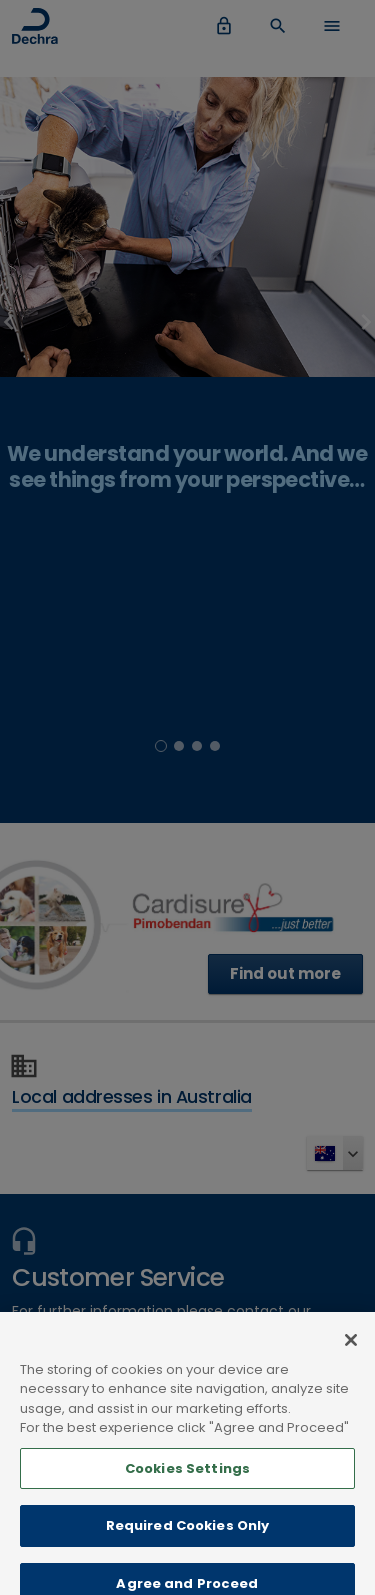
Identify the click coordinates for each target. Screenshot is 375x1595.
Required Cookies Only (188, 1536)
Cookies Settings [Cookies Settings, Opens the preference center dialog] (187, 1479)
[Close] (351, 1351)
